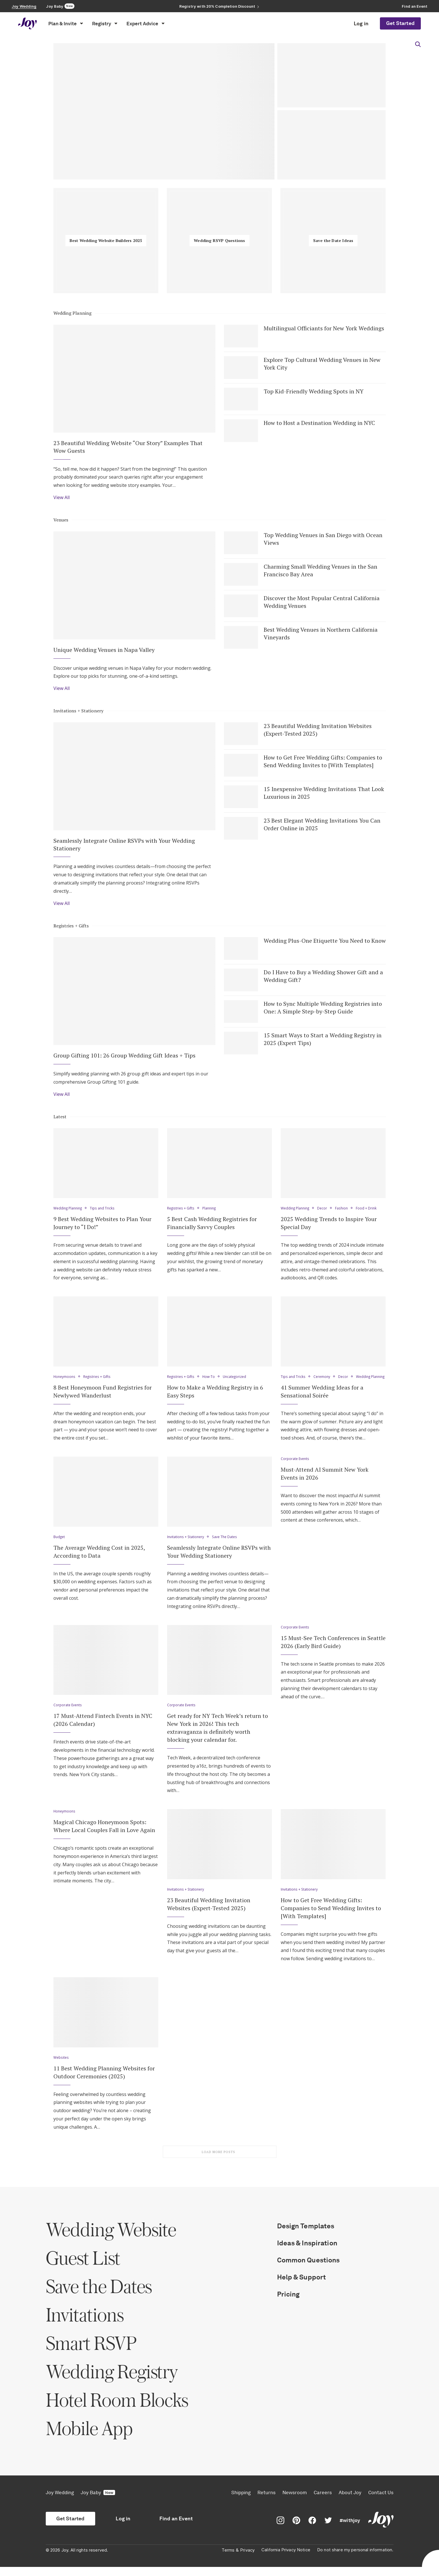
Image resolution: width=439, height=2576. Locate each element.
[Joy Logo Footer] (381, 2529)
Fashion (345, 1210)
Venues (60, 520)
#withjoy (350, 2529)
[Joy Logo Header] (27, 23)
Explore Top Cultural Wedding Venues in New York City (322, 364)
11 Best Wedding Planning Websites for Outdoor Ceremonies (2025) (104, 2081)
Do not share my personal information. (355, 2558)
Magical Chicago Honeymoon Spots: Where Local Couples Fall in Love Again (104, 1835)
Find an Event (176, 2528)
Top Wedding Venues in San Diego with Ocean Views (323, 540)
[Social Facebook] (312, 2529)
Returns (266, 2501)
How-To (210, 1378)
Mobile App (89, 2437)
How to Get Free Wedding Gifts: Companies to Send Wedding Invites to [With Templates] (323, 763)
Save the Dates (99, 2295)
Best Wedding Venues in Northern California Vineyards (321, 634)
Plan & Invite (65, 23)
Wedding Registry (112, 2380)
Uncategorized (237, 1378)
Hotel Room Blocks (117, 2408)
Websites (61, 2066)
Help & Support (301, 2286)
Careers (323, 2501)
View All (61, 498)
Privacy (247, 2559)
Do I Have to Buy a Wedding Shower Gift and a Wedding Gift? (323, 978)
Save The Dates (228, 1545)
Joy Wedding (60, 2501)
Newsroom (294, 2501)
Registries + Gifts (71, 927)
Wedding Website (111, 2238)
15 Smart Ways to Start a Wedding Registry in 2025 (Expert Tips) (323, 1041)
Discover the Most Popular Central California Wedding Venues (322, 603)
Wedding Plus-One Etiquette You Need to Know (325, 943)
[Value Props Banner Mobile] (219, 6)
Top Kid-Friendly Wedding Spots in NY (313, 391)
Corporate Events (296, 1467)
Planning (211, 1210)
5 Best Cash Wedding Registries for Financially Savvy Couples (212, 1225)
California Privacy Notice (285, 2558)
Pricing (288, 2303)
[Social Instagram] (280, 2529)
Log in (361, 23)
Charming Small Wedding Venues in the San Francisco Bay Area (320, 571)
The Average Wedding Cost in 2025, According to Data (99, 1560)
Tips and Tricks (105, 1210)
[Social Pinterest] (296, 2529)
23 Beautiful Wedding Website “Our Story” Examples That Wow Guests (128, 447)
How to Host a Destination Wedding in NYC (319, 423)
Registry (104, 23)
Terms (228, 2559)
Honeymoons (65, 1378)
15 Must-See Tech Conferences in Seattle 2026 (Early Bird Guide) (333, 1651)
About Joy (350, 2501)
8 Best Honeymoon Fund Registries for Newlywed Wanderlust (102, 1393)
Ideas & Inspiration (307, 2252)
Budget (59, 1545)
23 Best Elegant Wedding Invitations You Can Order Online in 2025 (322, 826)
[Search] (418, 44)
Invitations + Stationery (78, 712)
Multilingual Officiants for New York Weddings (324, 328)
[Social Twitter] (328, 2529)
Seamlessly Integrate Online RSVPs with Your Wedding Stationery (124, 846)
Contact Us (381, 2501)
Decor (325, 1210)
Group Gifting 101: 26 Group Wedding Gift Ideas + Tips (124, 1057)
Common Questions (308, 2269)
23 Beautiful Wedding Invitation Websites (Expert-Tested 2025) (318, 731)
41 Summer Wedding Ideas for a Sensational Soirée (322, 1400)
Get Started (400, 23)
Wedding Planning (72, 313)
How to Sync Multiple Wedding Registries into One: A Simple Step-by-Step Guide (323, 1010)
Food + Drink (370, 1210)
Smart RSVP (91, 2352)
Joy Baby (98, 2501)
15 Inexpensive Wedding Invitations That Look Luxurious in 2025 (324, 794)
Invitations (84, 2323)
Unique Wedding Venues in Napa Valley (104, 650)
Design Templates (305, 2235)
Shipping (241, 2501)
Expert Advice (145, 23)
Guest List (83, 2266)
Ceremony (323, 1378)
